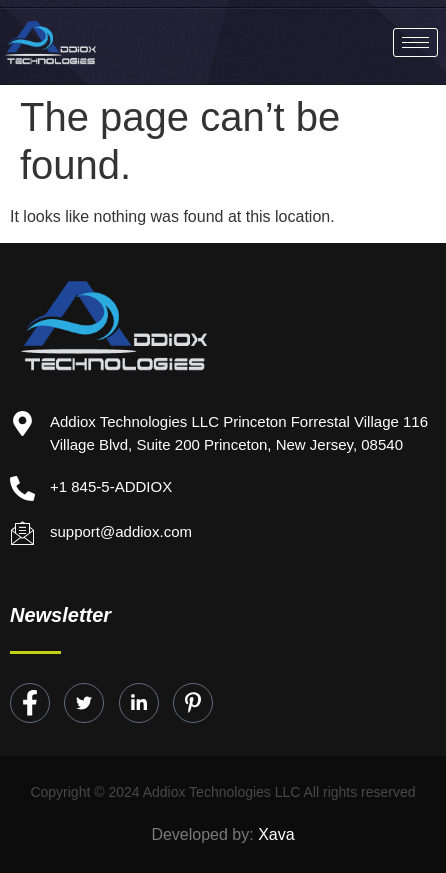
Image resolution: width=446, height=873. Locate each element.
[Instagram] (193, 703)
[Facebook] (30, 703)
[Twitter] (84, 703)
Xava (276, 834)
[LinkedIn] (139, 703)
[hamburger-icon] (415, 42)
